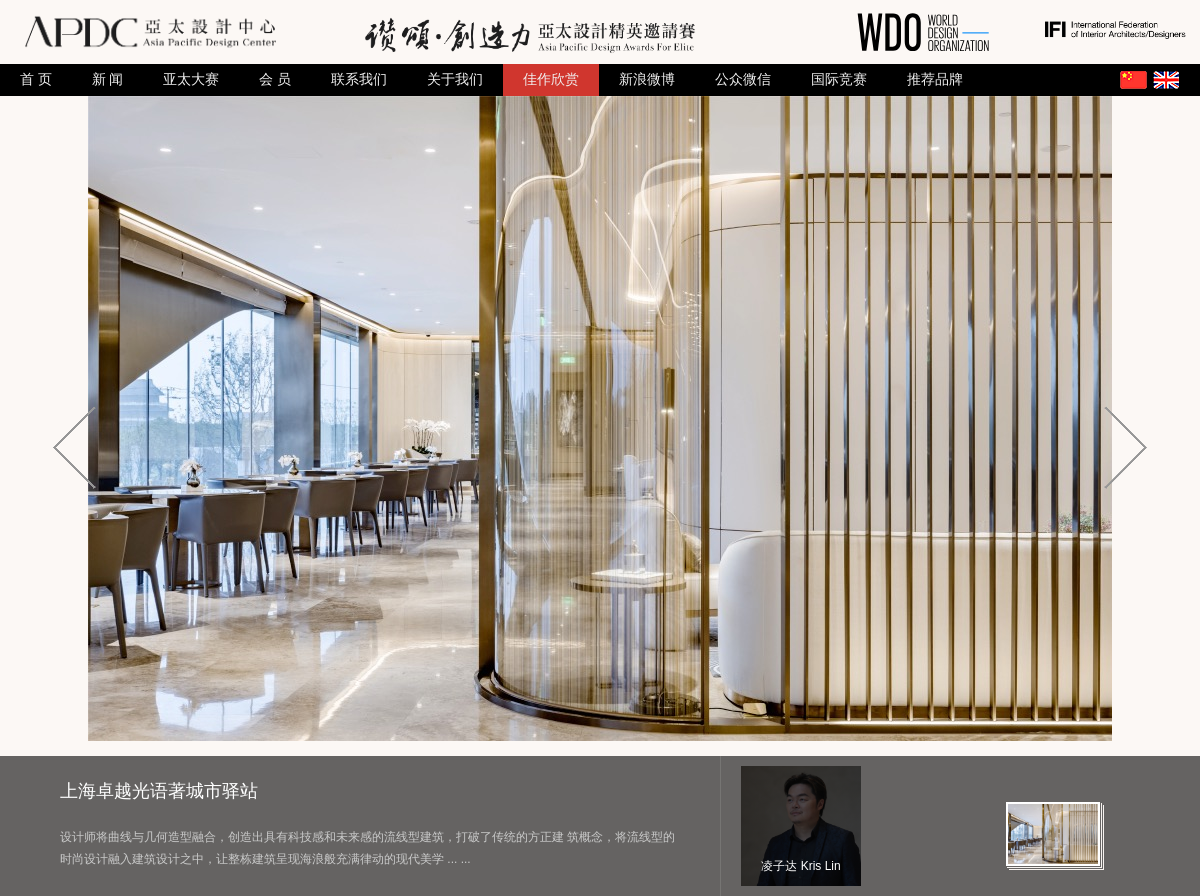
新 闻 (108, 79)
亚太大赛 (191, 79)
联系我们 (359, 79)
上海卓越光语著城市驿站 (159, 791)
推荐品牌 (935, 79)
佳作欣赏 (551, 79)
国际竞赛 (839, 79)
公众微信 (743, 79)
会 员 (275, 79)
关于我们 (455, 79)
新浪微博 (647, 79)
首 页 (36, 79)
